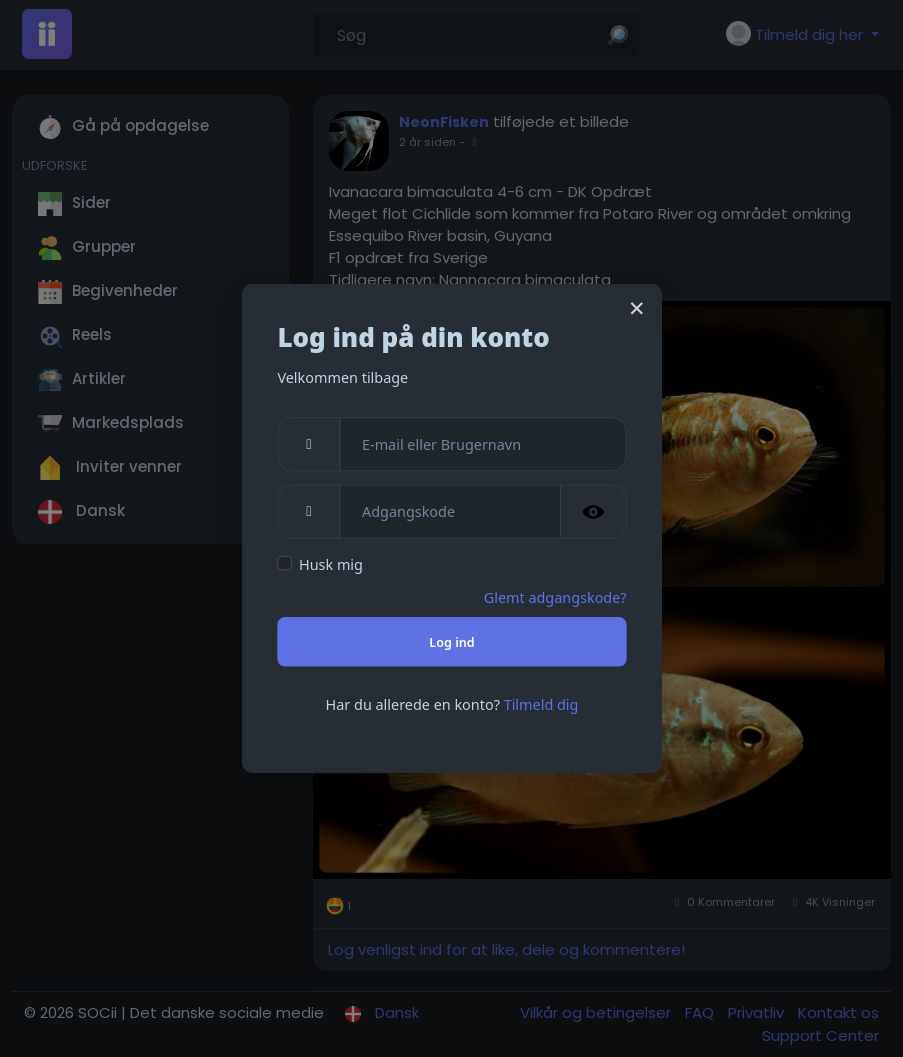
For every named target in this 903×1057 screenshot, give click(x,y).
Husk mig (331, 565)
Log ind (451, 641)
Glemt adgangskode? (554, 597)
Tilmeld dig (540, 704)
